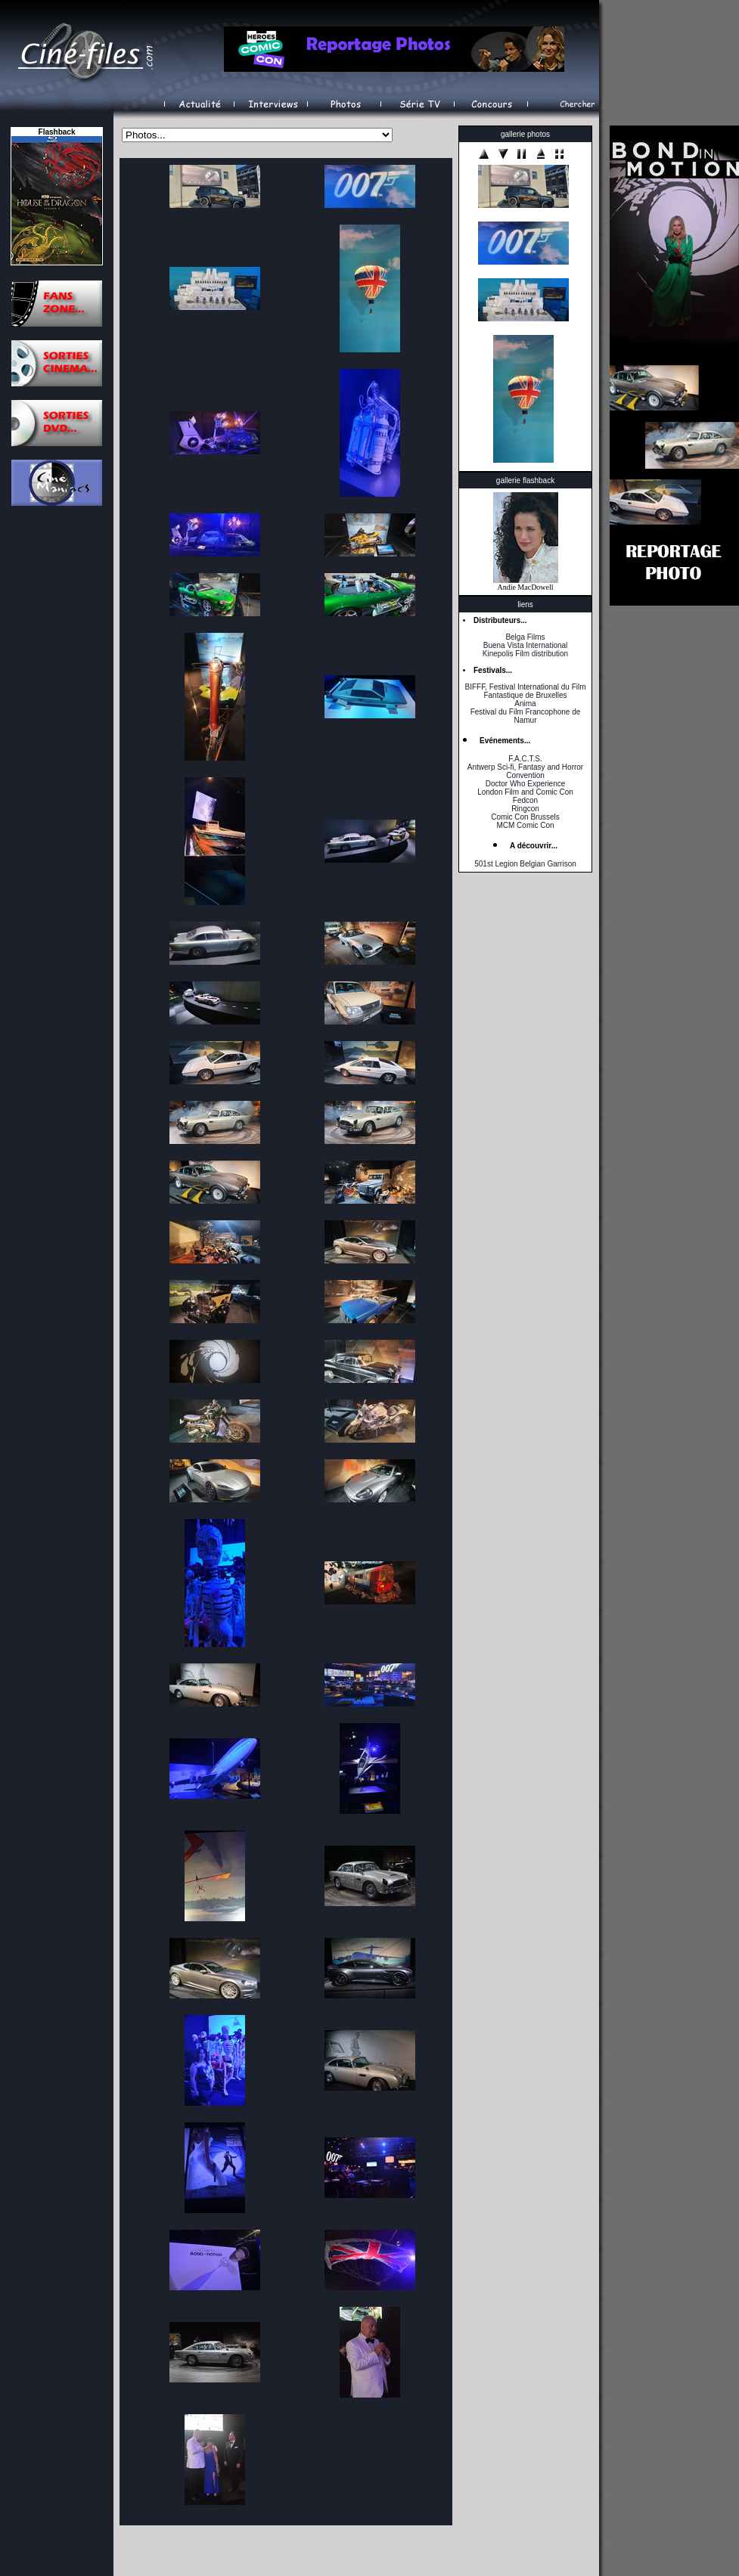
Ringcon (525, 808)
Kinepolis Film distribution (525, 653)
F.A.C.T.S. (525, 759)
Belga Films (525, 637)
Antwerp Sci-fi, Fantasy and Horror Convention (525, 771)
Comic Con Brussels (525, 817)
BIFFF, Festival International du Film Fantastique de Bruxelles (524, 691)
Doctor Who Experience (526, 784)
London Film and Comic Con (525, 792)
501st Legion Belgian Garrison (525, 864)
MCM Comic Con (525, 825)
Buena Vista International (525, 645)
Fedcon (525, 800)
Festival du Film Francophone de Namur (525, 716)
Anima (525, 703)
